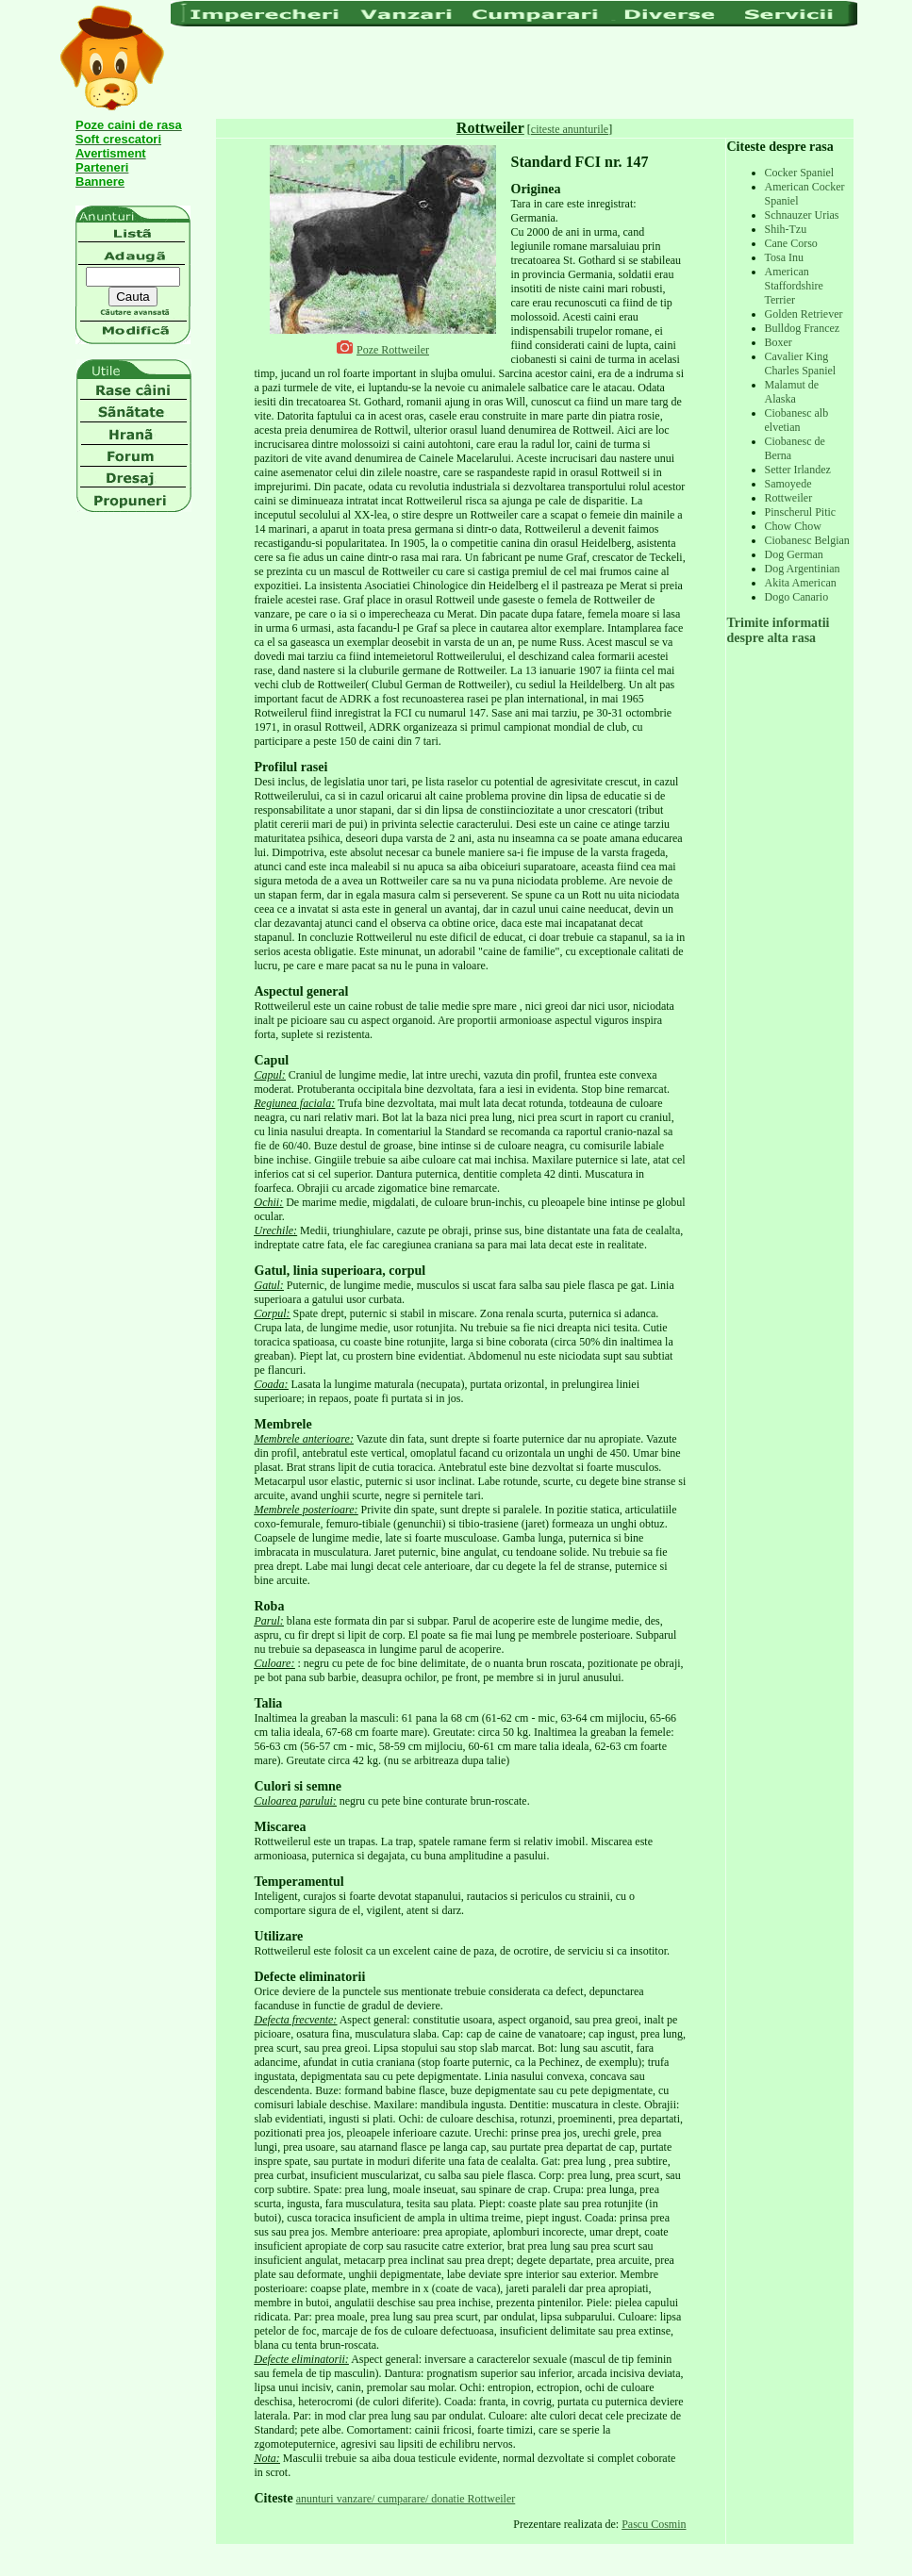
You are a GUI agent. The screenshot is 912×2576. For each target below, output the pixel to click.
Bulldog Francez (802, 328)
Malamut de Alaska (792, 391)
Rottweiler (789, 497)
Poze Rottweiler (393, 349)
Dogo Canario (797, 596)
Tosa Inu (784, 257)
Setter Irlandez (798, 469)
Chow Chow (793, 526)
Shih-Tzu (786, 229)
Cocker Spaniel (800, 172)
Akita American (801, 582)
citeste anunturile (569, 129)
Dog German (794, 554)
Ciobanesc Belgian (807, 540)
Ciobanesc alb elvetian (797, 420)
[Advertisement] (514, 70)
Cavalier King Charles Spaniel (801, 363)
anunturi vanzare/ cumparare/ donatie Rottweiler (406, 2498)
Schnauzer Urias (802, 215)
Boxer (778, 342)
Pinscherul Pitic (801, 512)
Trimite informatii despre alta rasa (778, 630)
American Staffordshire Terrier (794, 285)
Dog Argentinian (802, 568)
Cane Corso (791, 243)
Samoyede (788, 483)
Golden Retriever (804, 314)
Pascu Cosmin (654, 2524)
